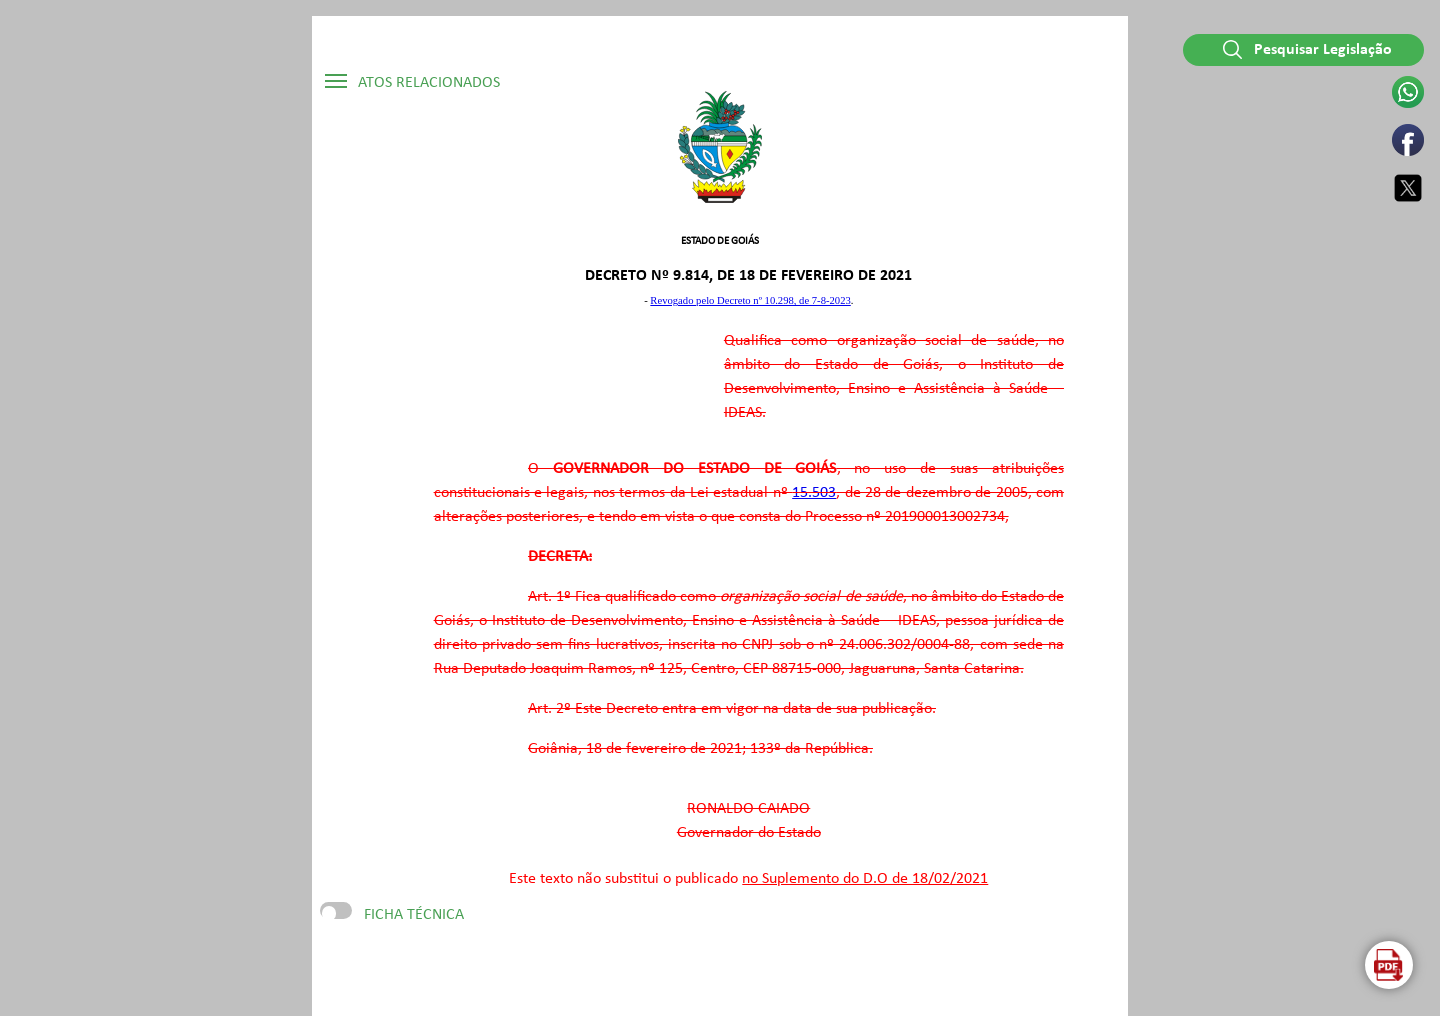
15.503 (814, 493)
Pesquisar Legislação (1307, 49)
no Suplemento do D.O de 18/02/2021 (865, 879)
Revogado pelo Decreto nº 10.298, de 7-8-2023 (750, 300)
